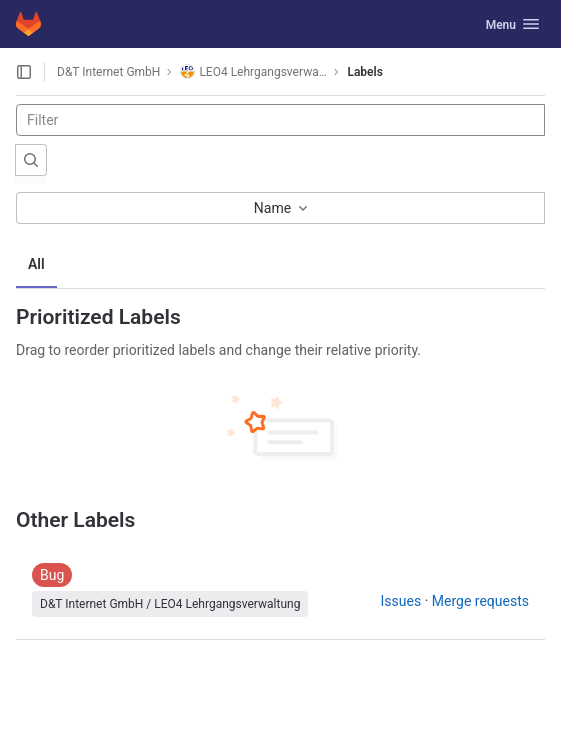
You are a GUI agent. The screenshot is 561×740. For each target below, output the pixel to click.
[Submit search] (31, 160)
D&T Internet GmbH (108, 72)
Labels (364, 72)
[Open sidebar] (24, 72)
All (36, 264)
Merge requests (480, 601)
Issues (401, 601)
